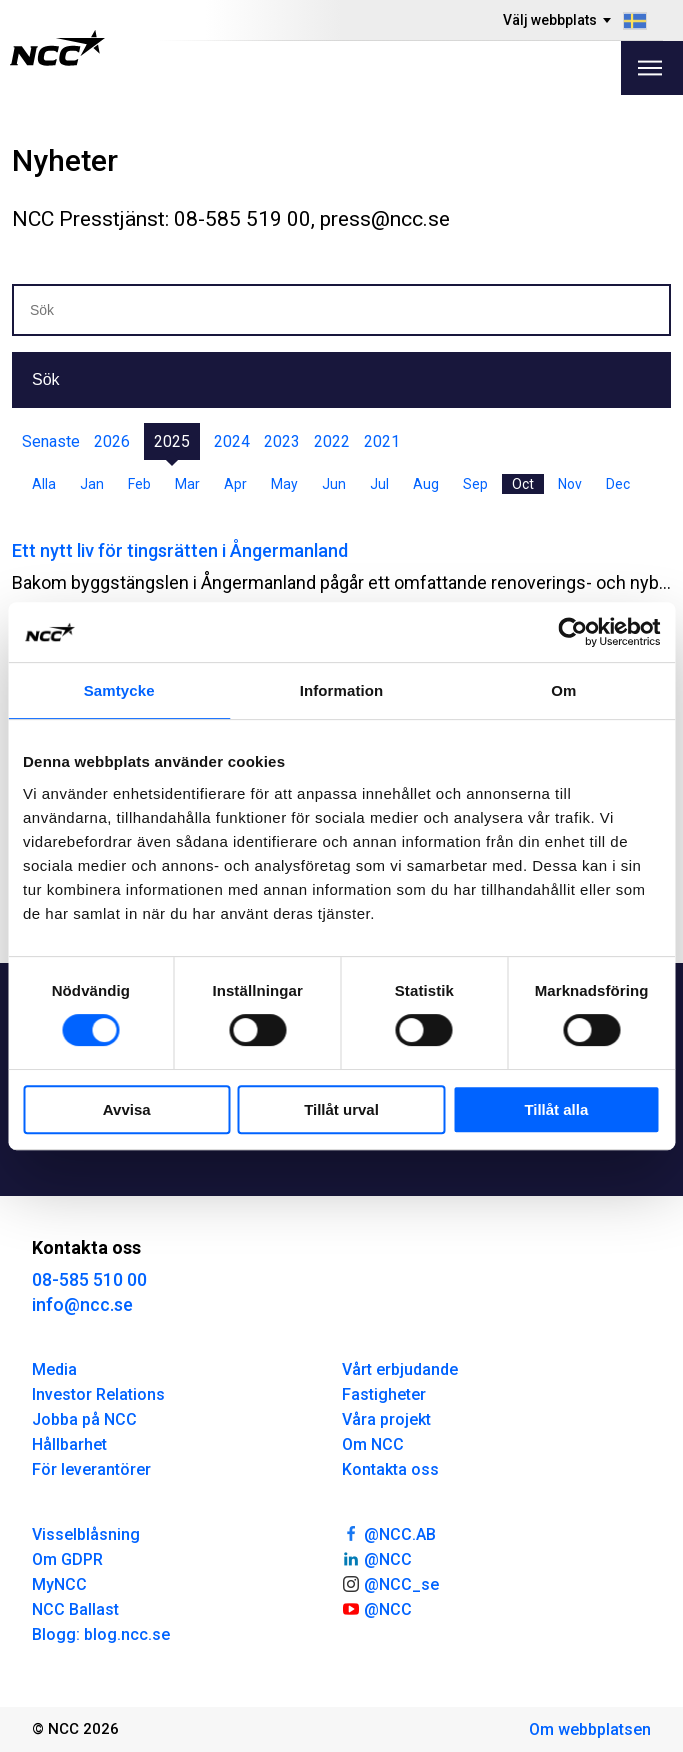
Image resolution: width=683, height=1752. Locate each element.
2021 (382, 441)
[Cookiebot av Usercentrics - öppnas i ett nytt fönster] (572, 632)
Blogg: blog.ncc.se (101, 1634)
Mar (187, 484)
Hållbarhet (69, 1444)
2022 (332, 441)
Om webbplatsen (590, 1729)
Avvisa (127, 1109)
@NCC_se (391, 1583)
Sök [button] (46, 379)
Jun (334, 484)
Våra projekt (386, 1419)
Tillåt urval (341, 1109)
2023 (282, 441)
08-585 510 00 (89, 1279)
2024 (232, 441)
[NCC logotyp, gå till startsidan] (57, 48)
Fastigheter (384, 1394)
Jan (92, 484)
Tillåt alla (556, 1109)
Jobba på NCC (84, 1419)
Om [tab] (563, 690)
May (284, 484)
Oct (523, 484)
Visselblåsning (86, 1534)
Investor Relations (98, 1394)
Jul (379, 484)
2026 (112, 441)
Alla (44, 484)
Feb (139, 484)
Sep (475, 484)
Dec (618, 484)
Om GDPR (67, 1559)
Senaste (51, 441)
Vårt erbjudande (400, 1369)
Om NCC (373, 1444)
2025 (172, 441)
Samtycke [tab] (119, 690)
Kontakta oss (390, 1469)
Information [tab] (342, 690)
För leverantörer (91, 1469)
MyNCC (59, 1584)
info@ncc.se (82, 1304)
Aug (426, 484)
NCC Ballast (75, 1609)
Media (54, 1369)
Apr (235, 484)
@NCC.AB (389, 1533)
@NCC (377, 1558)
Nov (570, 484)
